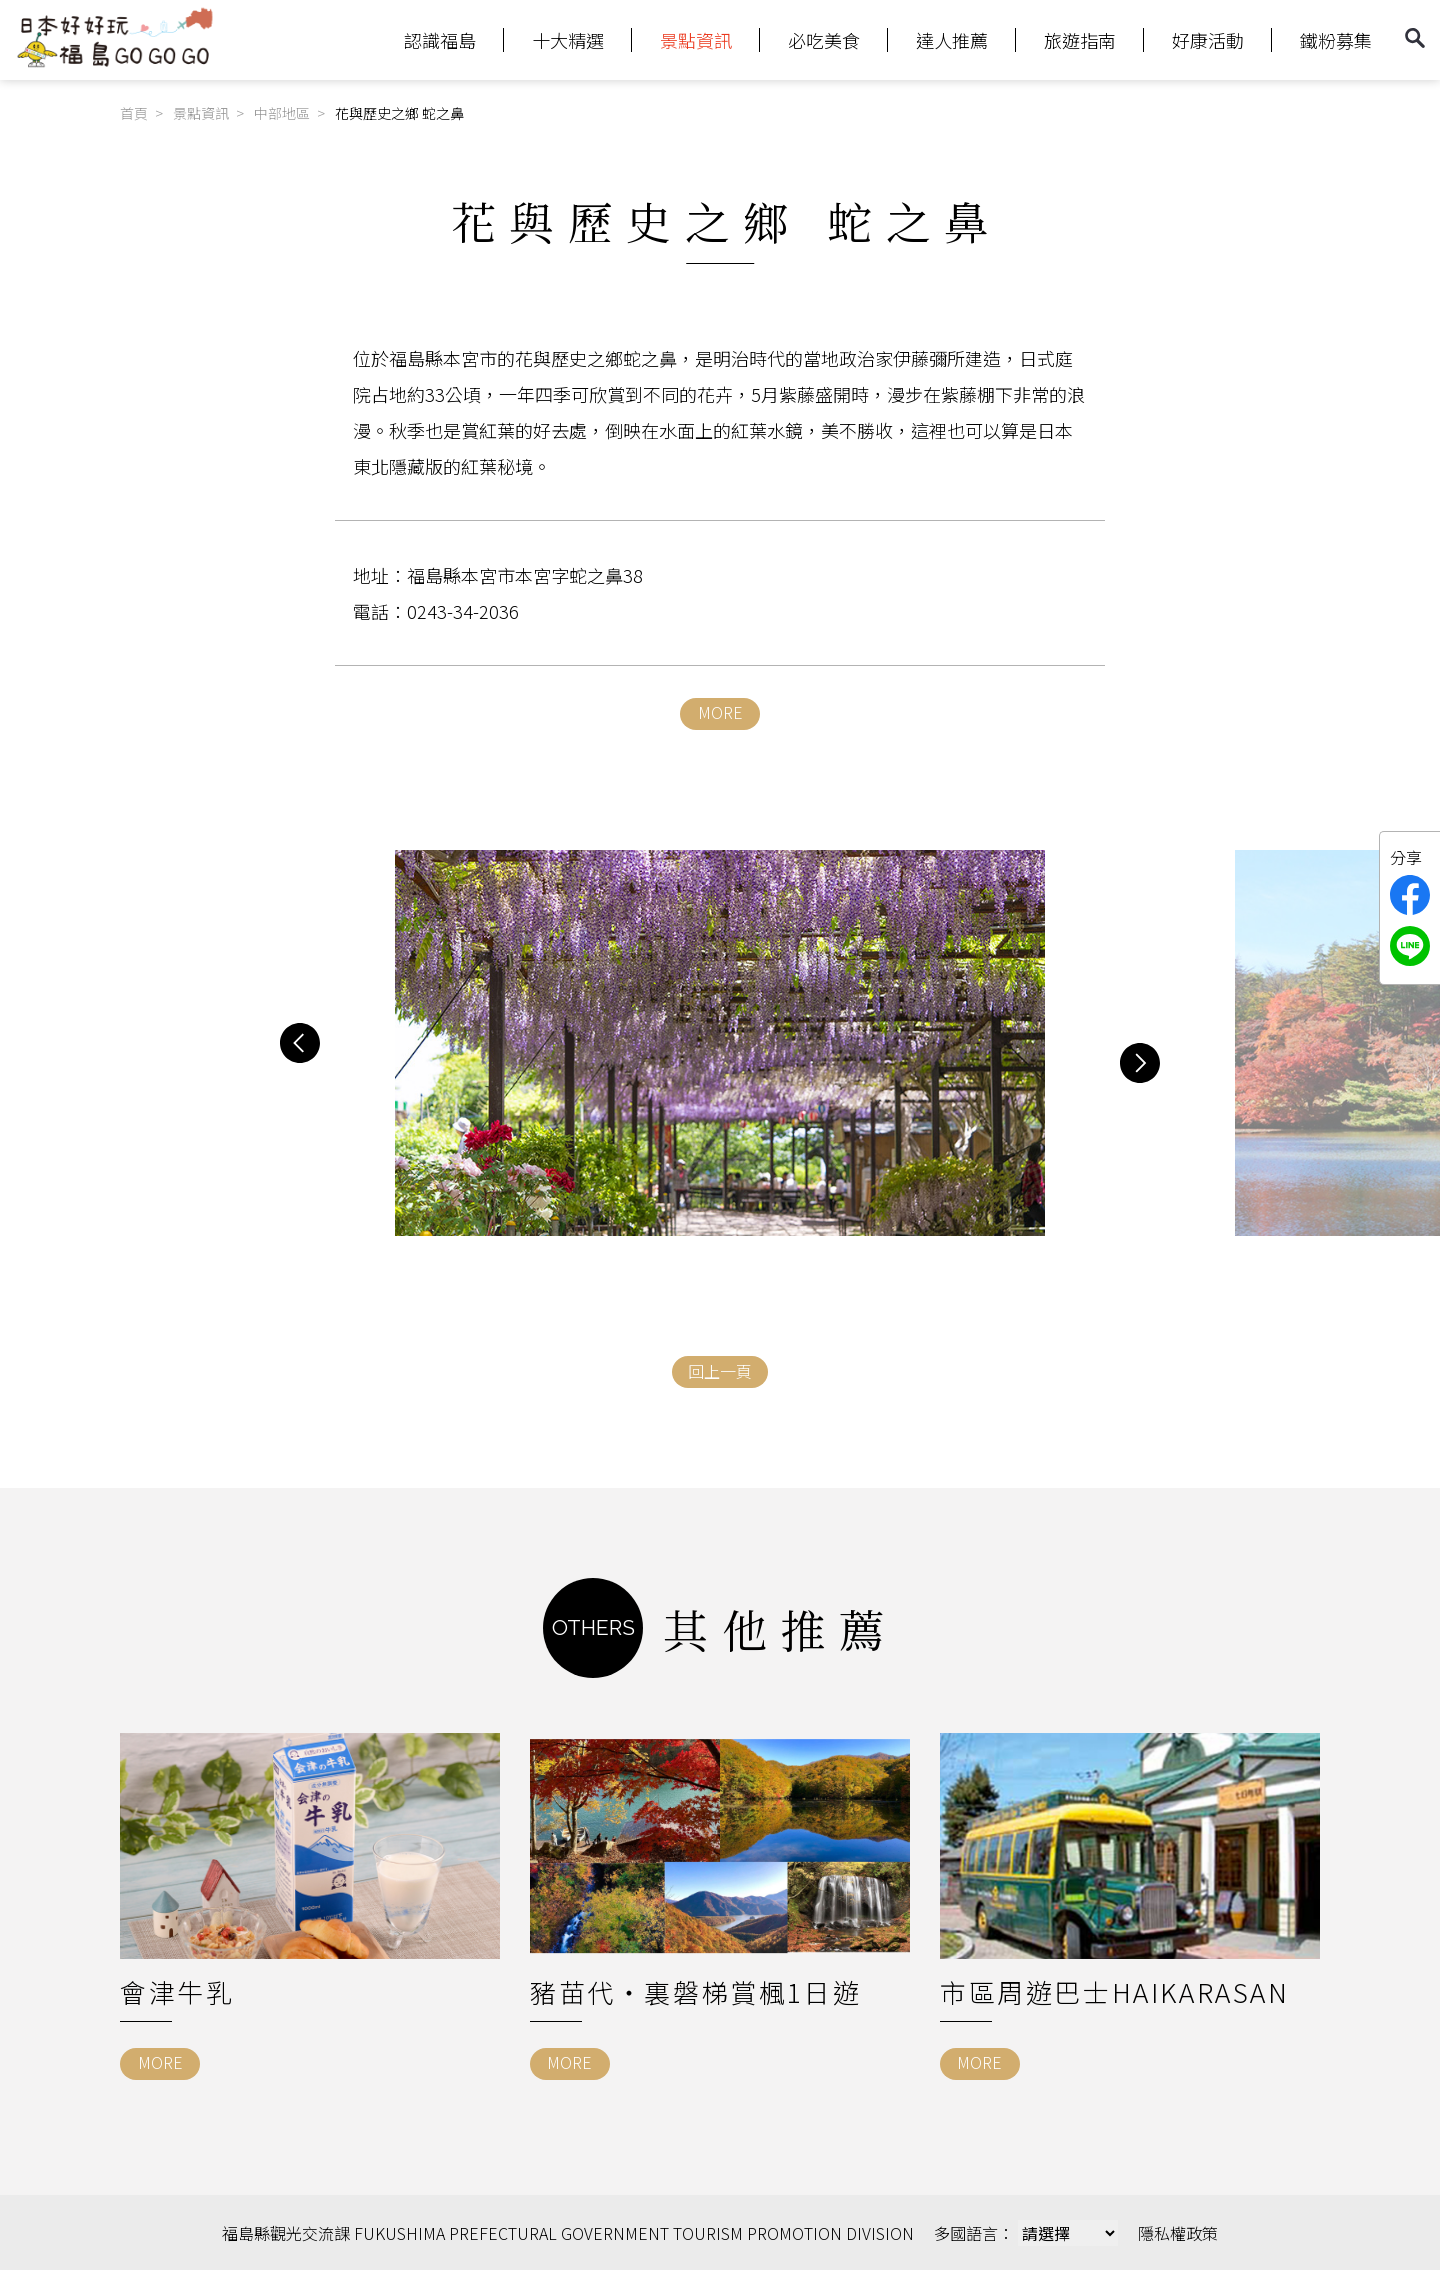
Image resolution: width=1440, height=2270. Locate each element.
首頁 (134, 113)
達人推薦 (952, 40)
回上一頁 (720, 1371)
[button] (300, 1043)
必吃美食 (824, 40)
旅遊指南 (1080, 40)
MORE (720, 712)
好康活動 (1208, 40)
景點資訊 (696, 40)
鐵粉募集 (1336, 40)
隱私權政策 (1178, 2233)
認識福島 (440, 40)
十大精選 (568, 40)
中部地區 (282, 113)
